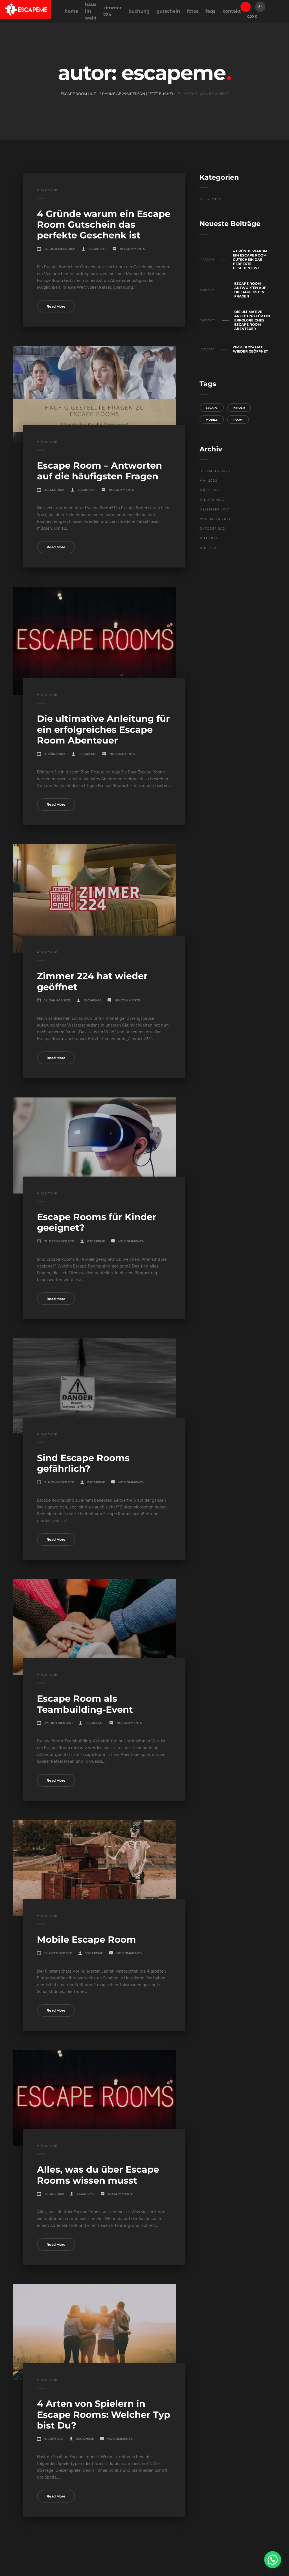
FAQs (210, 11)
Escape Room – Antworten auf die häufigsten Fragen (99, 471)
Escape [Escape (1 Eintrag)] (212, 408)
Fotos (193, 11)
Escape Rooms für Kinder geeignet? (96, 1222)
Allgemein (47, 190)
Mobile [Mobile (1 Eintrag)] (212, 419)
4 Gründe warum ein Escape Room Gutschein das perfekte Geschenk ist (103, 224)
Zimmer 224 (112, 11)
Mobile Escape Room (86, 1939)
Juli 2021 (208, 538)
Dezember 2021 (214, 509)
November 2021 (215, 519)
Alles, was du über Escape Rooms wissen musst (98, 2175)
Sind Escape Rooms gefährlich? (83, 1463)
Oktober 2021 (213, 529)
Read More (56, 306)
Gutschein (168, 11)
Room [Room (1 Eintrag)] (238, 419)
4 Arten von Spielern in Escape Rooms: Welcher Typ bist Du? (103, 2414)
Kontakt (231, 11)
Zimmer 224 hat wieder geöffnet (92, 981)
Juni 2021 (209, 548)
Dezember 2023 (215, 471)
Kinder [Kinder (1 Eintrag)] (239, 408)
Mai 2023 (208, 481)
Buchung (139, 11)
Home (71, 11)
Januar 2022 (212, 500)
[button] (272, 2559)
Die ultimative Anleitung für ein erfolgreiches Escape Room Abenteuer (103, 729)
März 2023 (210, 490)
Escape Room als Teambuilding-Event (85, 1704)
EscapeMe (97, 249)
